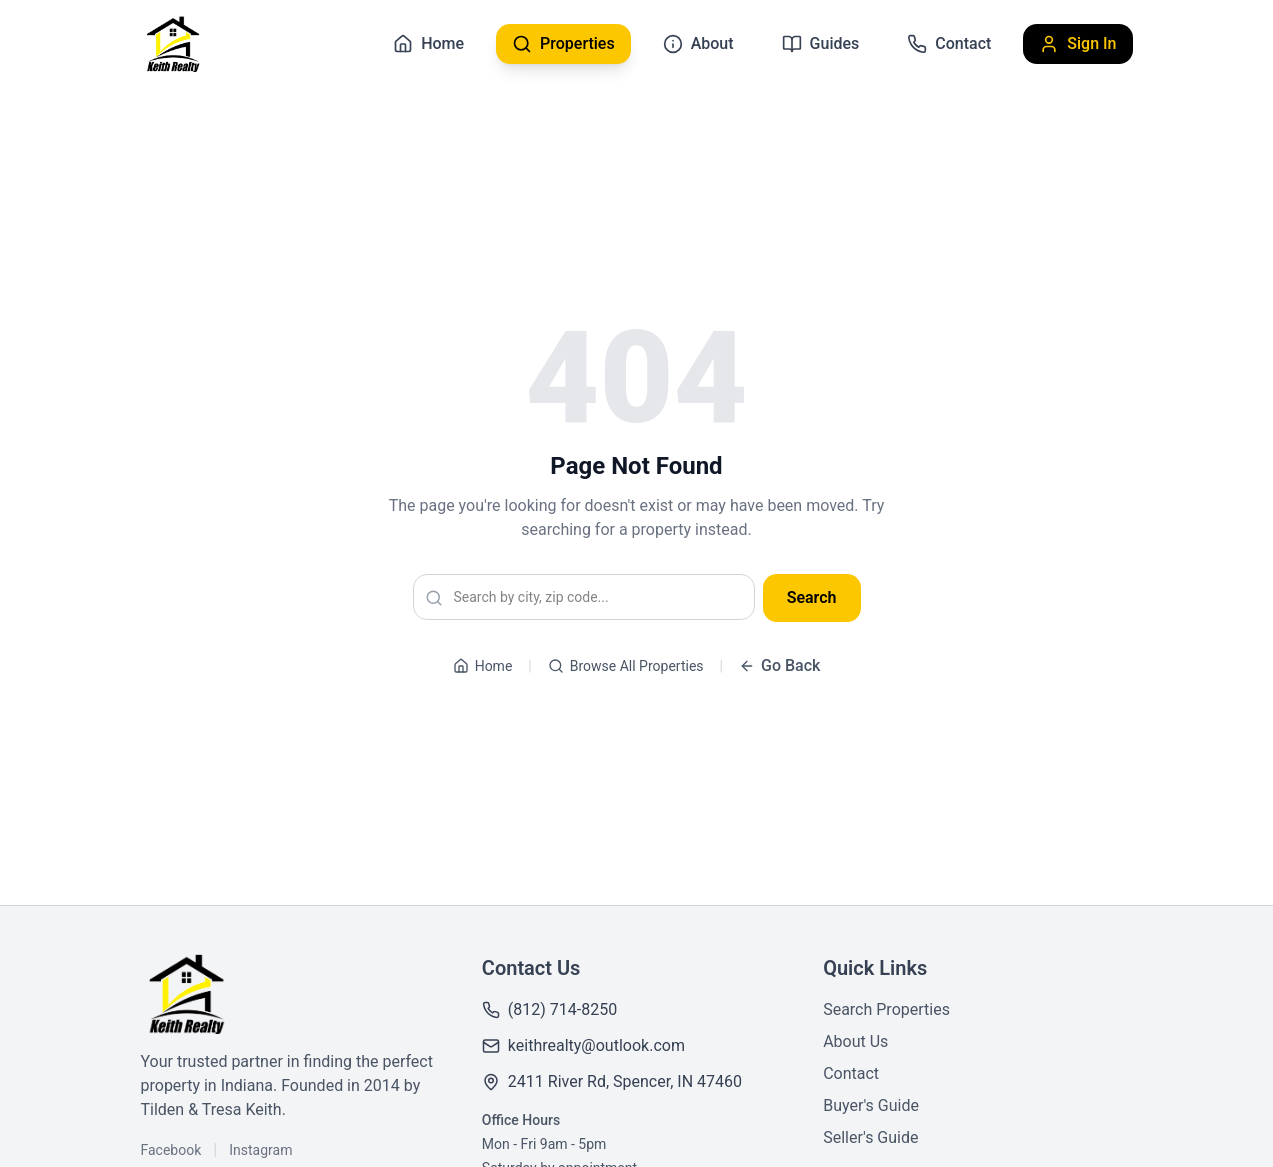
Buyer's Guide (871, 1105)
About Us (855, 1041)
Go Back (779, 665)
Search (812, 597)
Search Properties (886, 1009)
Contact (851, 1073)
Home (483, 666)
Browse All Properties (626, 666)
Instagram (260, 1150)
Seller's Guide (870, 1137)
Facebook (171, 1150)
